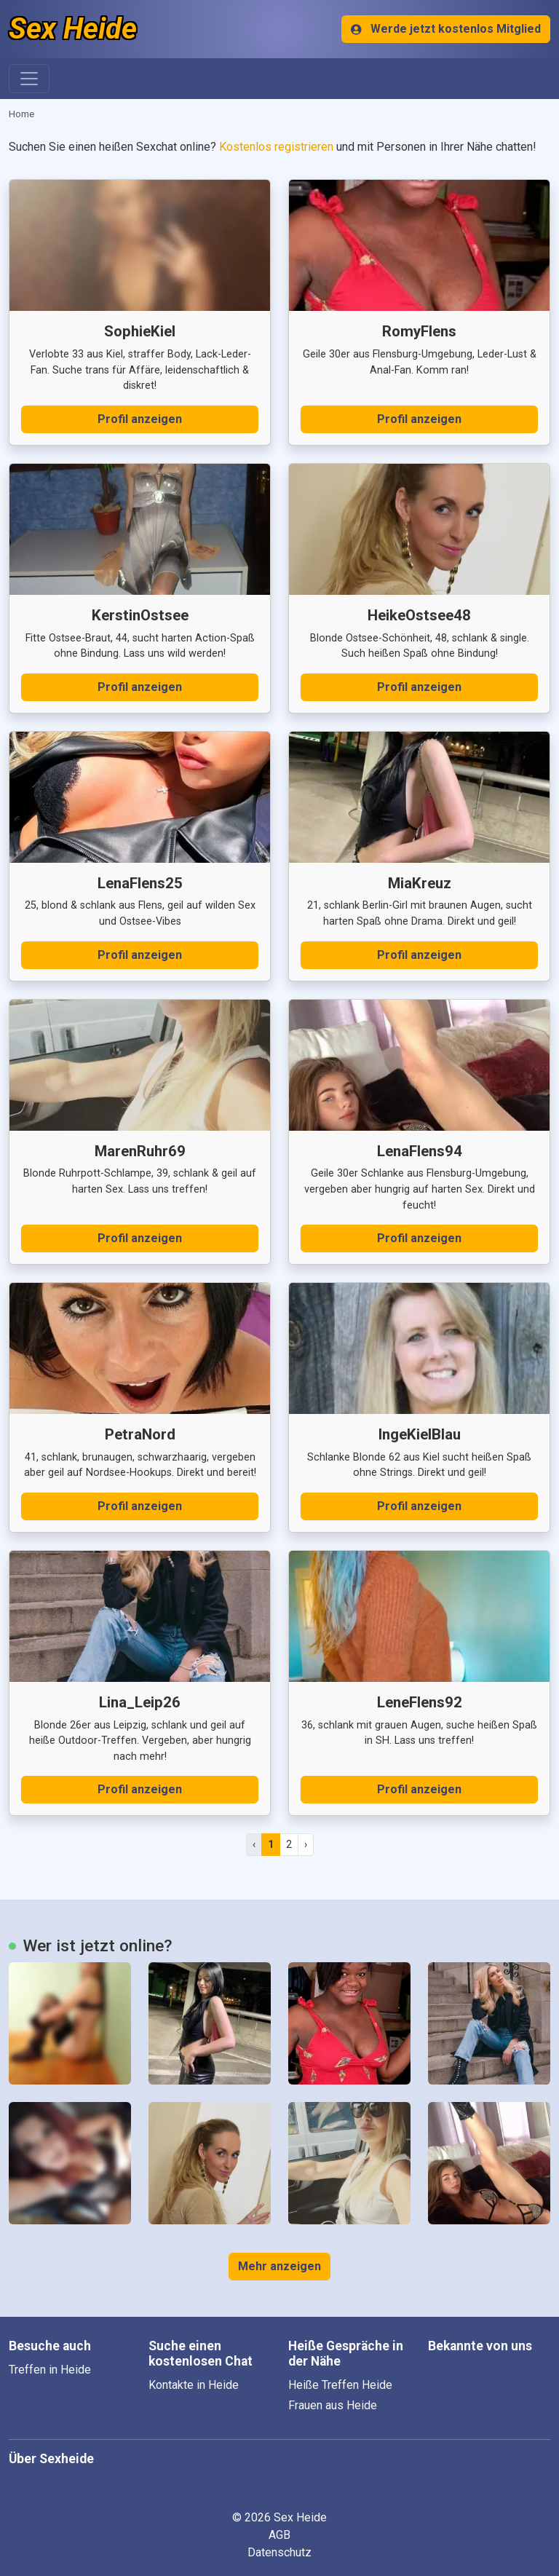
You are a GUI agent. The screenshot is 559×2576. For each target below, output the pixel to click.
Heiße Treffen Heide (340, 2385)
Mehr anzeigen (279, 2266)
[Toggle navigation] (29, 78)
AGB (279, 2535)
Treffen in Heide (50, 2370)
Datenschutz (279, 2552)
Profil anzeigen (140, 419)
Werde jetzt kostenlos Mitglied (446, 29)
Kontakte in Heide (193, 2385)
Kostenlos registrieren (276, 147)
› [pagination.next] (305, 1844)
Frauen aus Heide (332, 2405)
